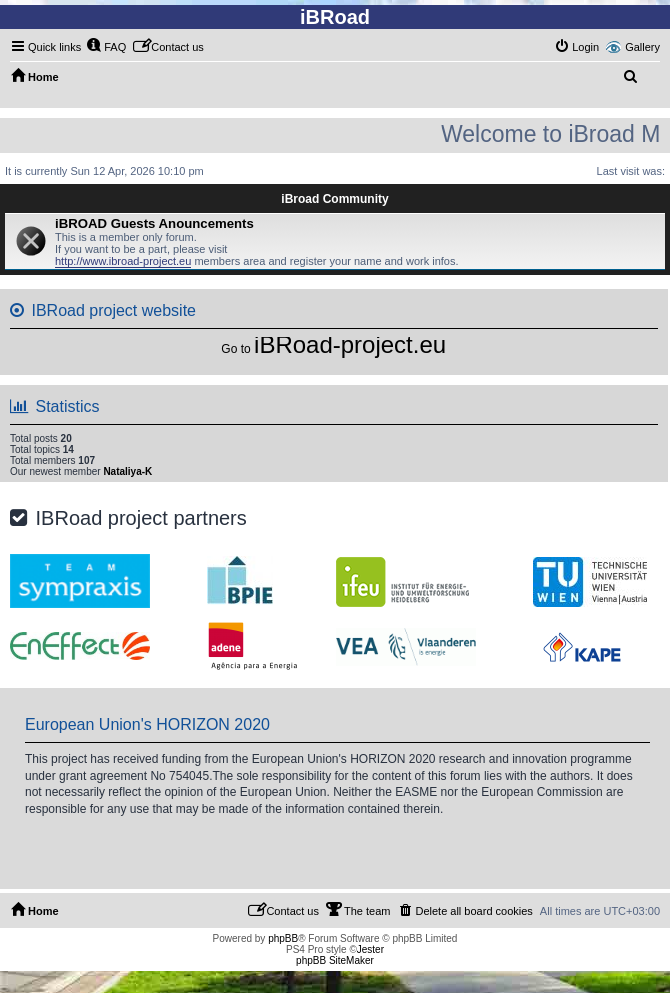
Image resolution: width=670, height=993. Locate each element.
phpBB (283, 938)
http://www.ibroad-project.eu (123, 261)
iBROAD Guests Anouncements (154, 223)
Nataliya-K (127, 471)
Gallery (642, 47)
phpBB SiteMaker (335, 960)
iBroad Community (334, 199)
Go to (235, 349)
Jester (370, 949)
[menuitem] (106, 47)
